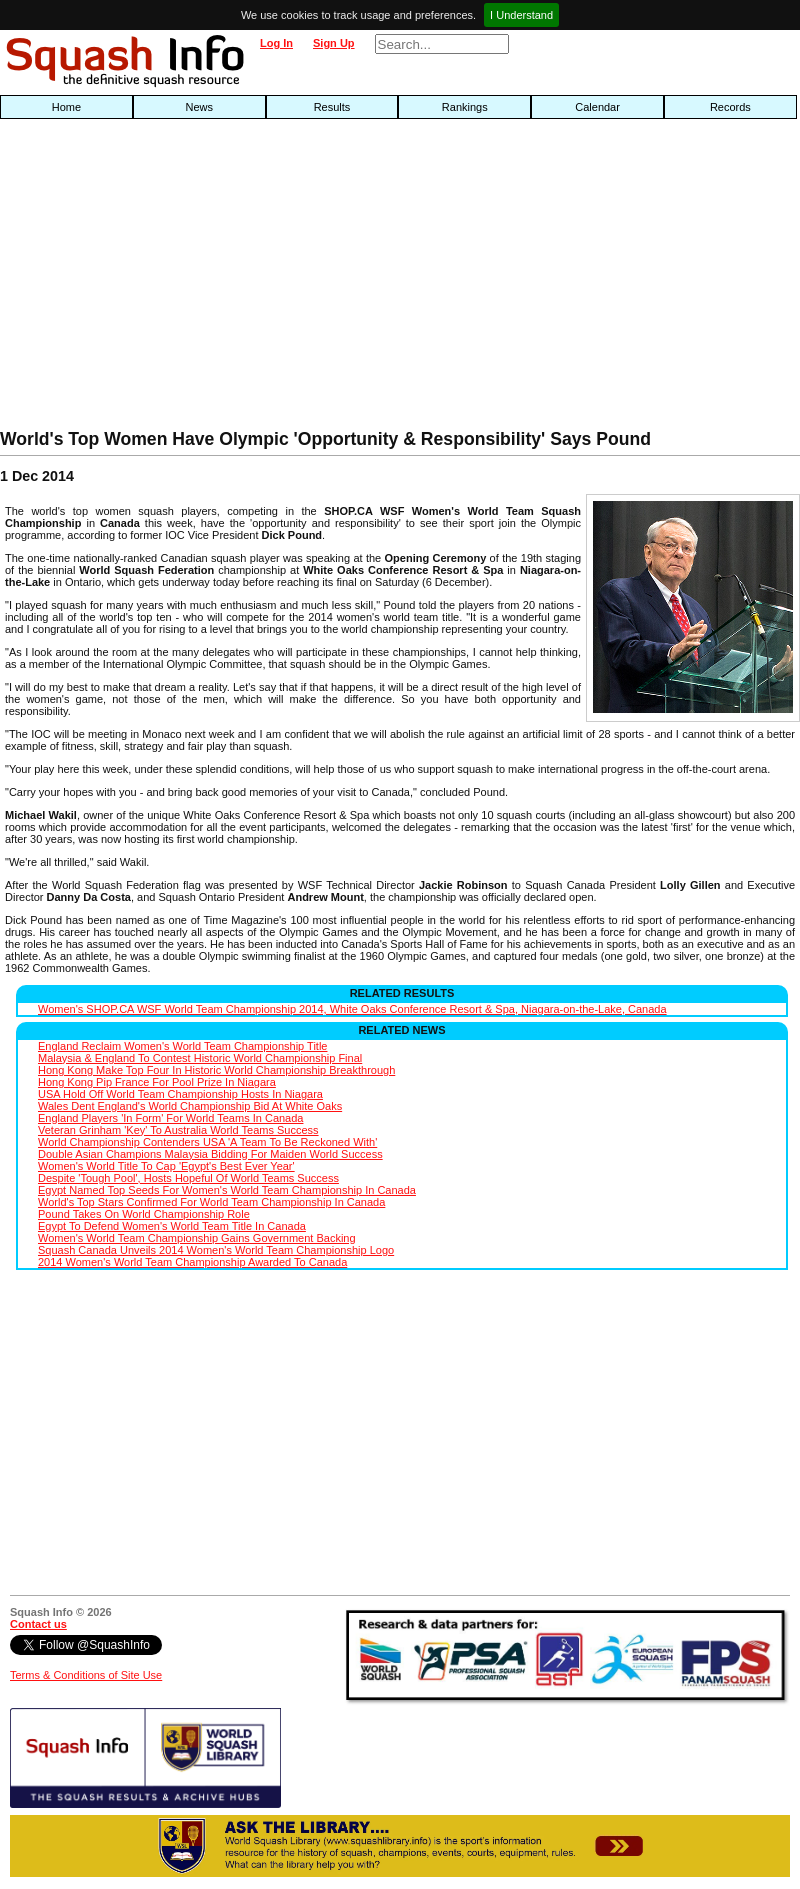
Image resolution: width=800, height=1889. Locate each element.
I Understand (521, 15)
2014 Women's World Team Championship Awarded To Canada (192, 1262)
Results (332, 107)
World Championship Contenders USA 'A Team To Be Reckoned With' (207, 1142)
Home (66, 107)
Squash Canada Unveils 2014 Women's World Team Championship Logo (216, 1250)
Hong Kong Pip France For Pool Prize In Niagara (157, 1082)
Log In (276, 43)
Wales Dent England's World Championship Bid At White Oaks (190, 1106)
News (199, 107)
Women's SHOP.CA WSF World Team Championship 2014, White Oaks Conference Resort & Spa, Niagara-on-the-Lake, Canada (352, 1009)
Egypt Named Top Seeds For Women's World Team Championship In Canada (227, 1190)
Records (730, 107)
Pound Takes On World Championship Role (144, 1214)
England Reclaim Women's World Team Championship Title (182, 1046)
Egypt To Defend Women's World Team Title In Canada (172, 1226)
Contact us (38, 1624)
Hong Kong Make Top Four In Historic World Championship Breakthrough (216, 1070)
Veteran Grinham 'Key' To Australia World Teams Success (178, 1130)
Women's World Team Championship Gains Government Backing (197, 1238)
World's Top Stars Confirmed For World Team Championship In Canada (211, 1202)
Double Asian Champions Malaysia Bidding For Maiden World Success (210, 1154)
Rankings (465, 107)
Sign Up (334, 43)
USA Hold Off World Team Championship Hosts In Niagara (180, 1094)
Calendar (597, 107)
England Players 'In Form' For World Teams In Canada (170, 1118)
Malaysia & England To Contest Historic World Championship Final (200, 1058)
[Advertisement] (256, 279)
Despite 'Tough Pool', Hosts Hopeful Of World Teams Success (188, 1178)
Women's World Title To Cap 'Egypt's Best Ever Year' (166, 1166)
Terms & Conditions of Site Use (86, 1675)
